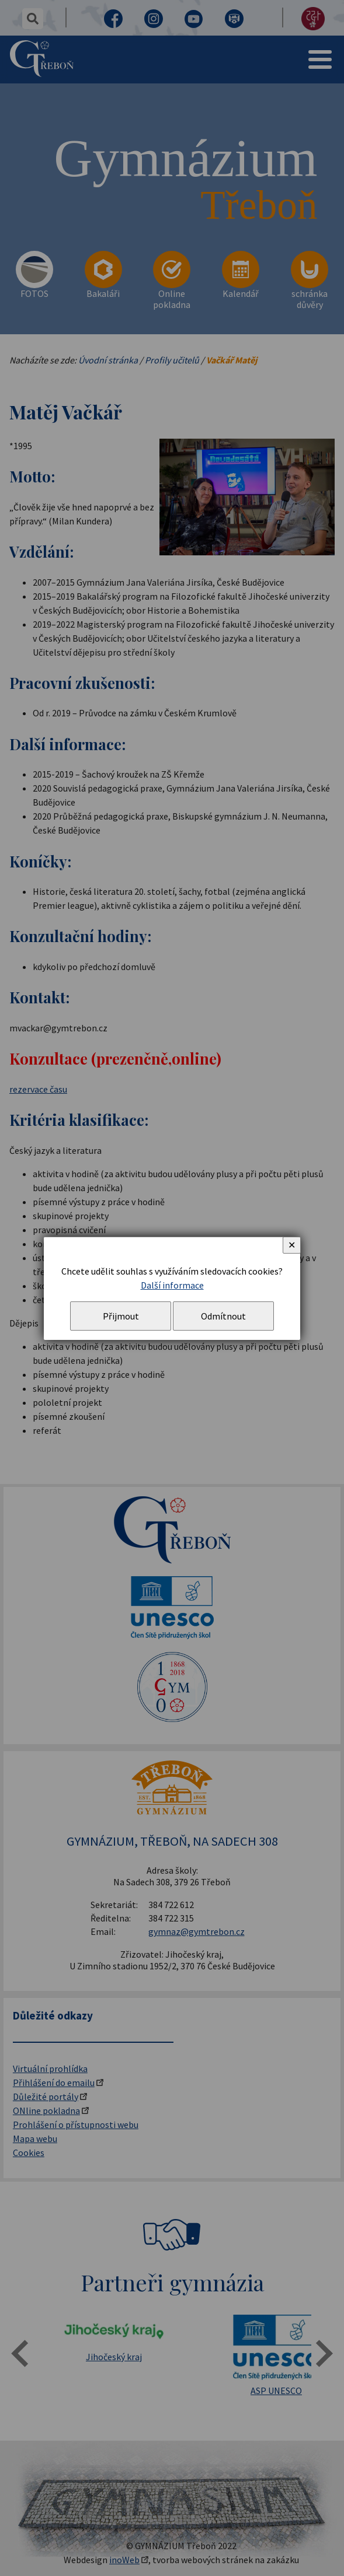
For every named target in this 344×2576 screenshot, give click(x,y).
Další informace (172, 1285)
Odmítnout (223, 1316)
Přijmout (121, 1316)
